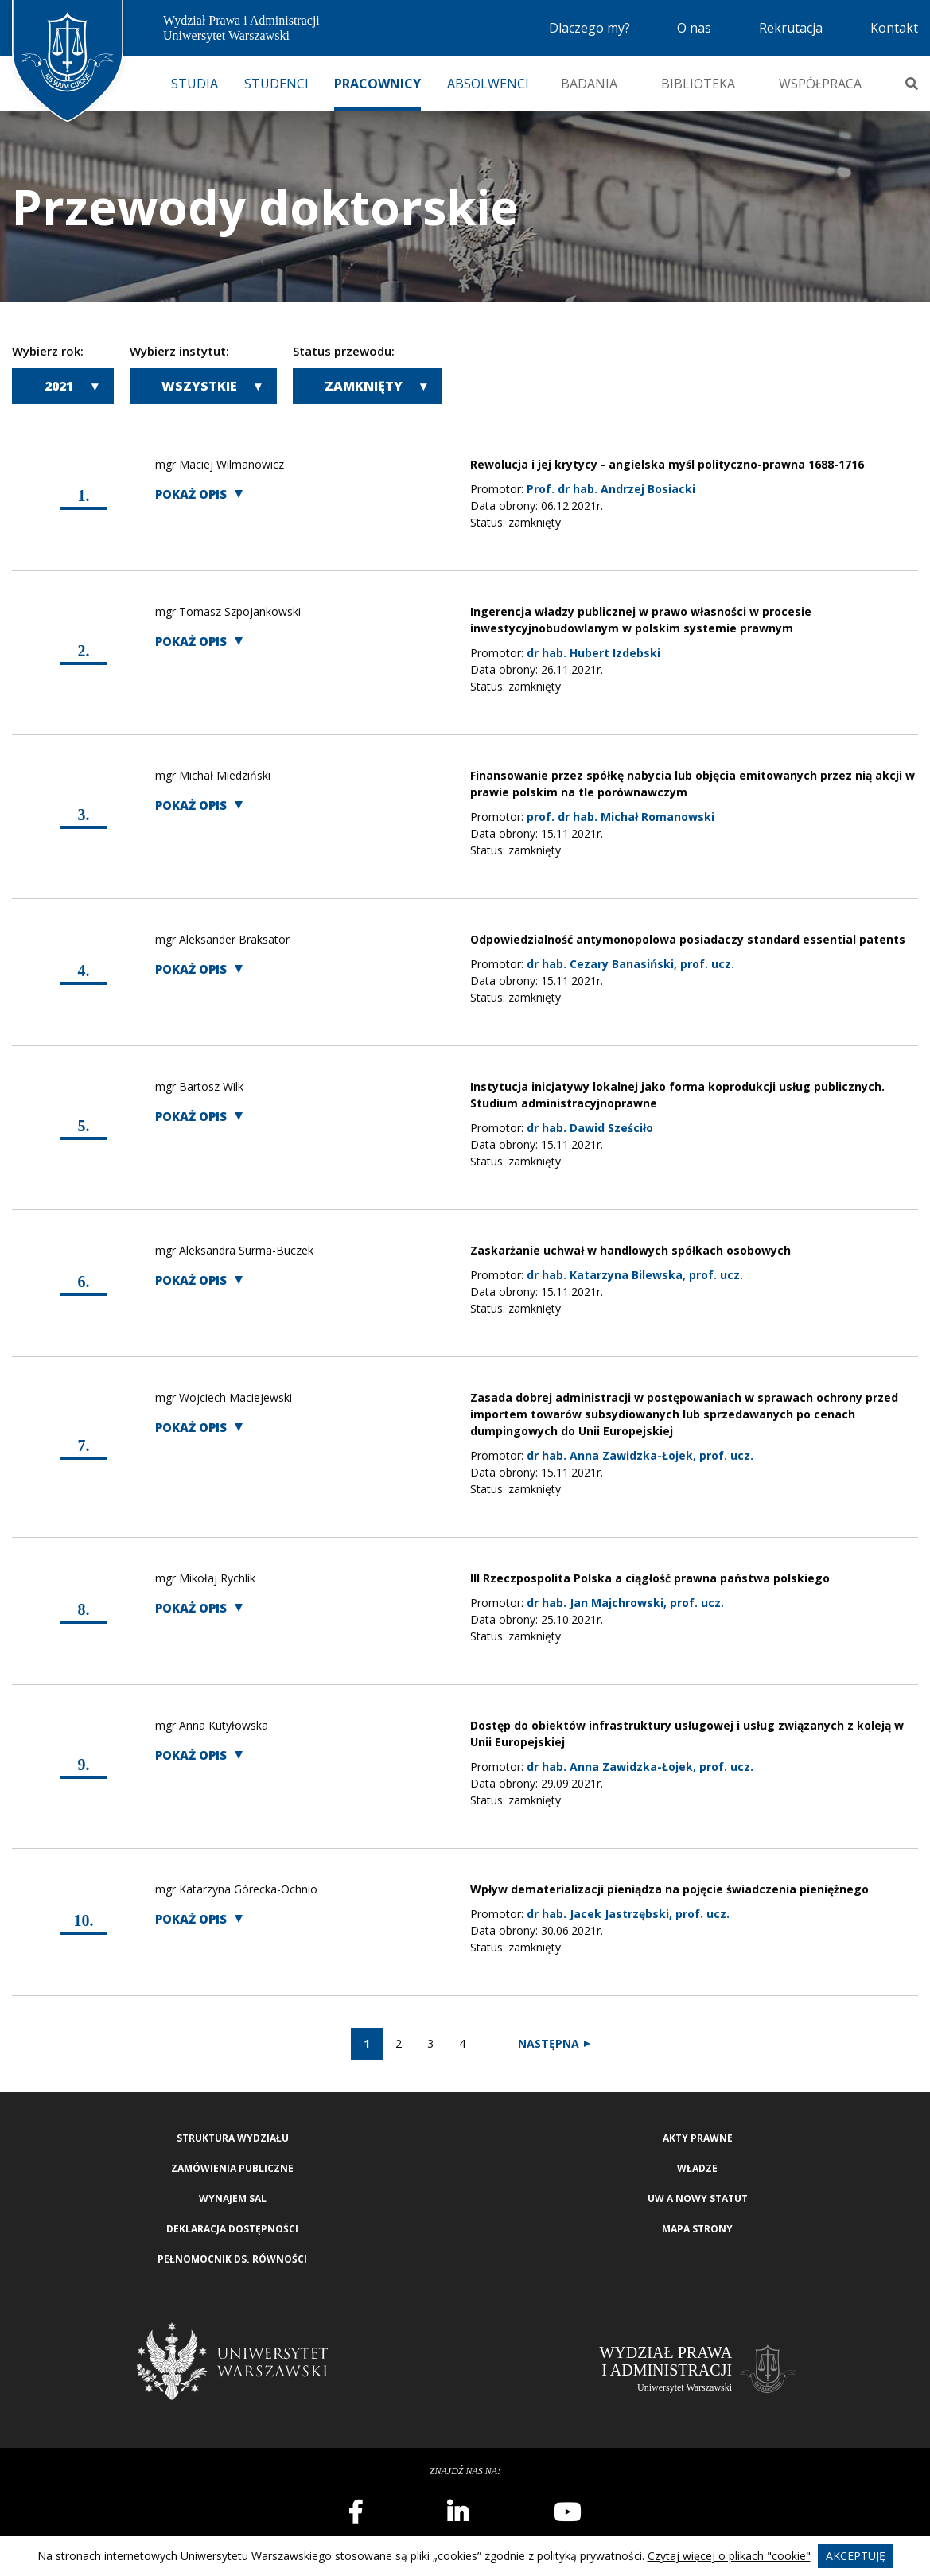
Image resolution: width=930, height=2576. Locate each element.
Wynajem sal (233, 2198)
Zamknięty (364, 386)
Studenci (276, 83)
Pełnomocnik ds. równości (232, 2259)
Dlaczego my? (589, 28)
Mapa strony (697, 2229)
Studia (194, 83)
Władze (697, 2168)
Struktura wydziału (233, 2138)
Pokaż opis (191, 494)
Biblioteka (698, 83)
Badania (589, 83)
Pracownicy (377, 83)
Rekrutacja (791, 28)
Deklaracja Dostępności (232, 2229)
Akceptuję (855, 2555)
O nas (694, 28)
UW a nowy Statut (698, 2198)
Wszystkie (199, 386)
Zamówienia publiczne (232, 2168)
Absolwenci (488, 83)
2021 (59, 386)
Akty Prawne (698, 2138)
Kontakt (894, 28)
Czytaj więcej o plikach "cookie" (729, 2555)
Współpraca (820, 83)
